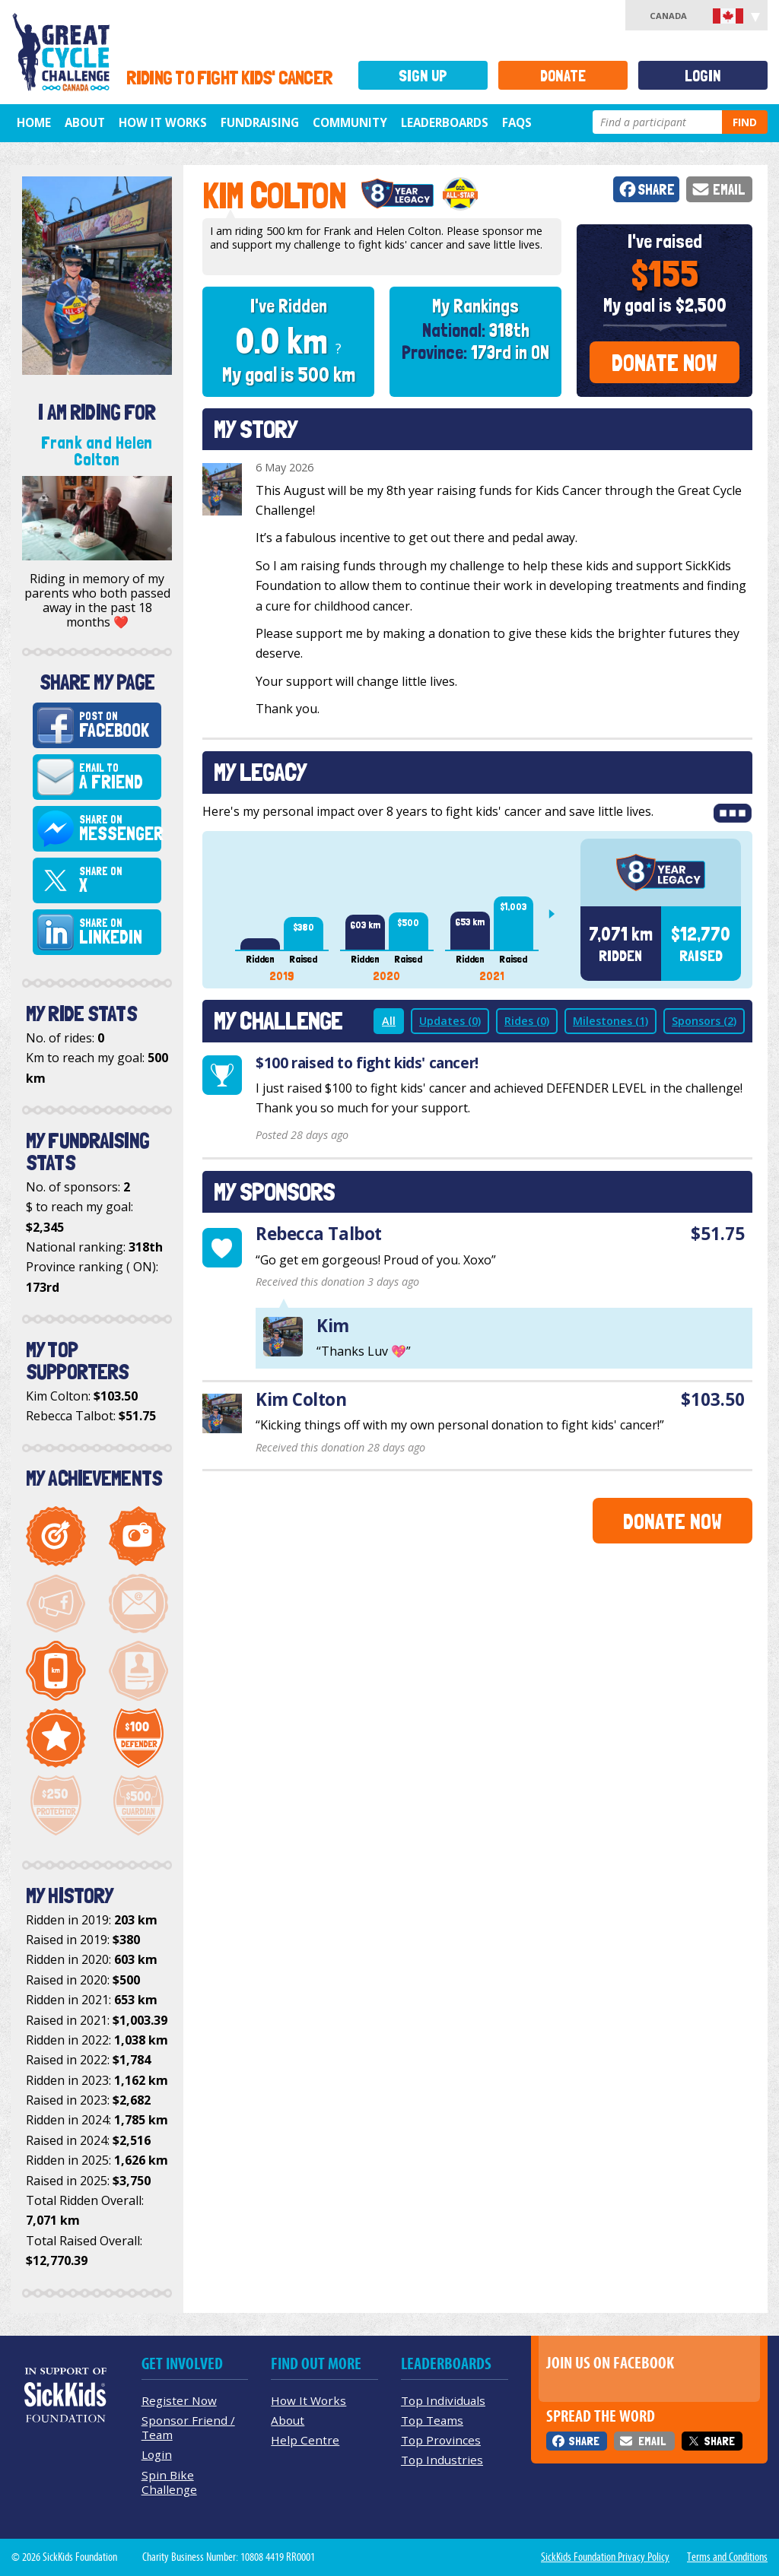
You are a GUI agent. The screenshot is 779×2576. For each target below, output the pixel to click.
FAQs (517, 122)
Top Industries (442, 2459)
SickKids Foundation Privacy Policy (605, 2557)
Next (558, 914)
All (389, 1021)
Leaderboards (444, 122)
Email (729, 189)
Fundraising (260, 122)
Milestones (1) (610, 1021)
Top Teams (432, 2420)
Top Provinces (441, 2440)
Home (34, 122)
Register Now (179, 2400)
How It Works (163, 122)
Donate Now (664, 362)
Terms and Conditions (727, 2557)
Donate (563, 75)
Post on (117, 725)
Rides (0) (526, 1021)
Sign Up (423, 75)
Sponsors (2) (704, 1021)
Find (745, 122)
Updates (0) (450, 1021)
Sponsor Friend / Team (188, 2427)
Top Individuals (443, 2400)
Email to (117, 777)
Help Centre (305, 2440)
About (85, 122)
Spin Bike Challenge (169, 2482)
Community (350, 122)
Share (656, 189)
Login (703, 75)
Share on (120, 829)
